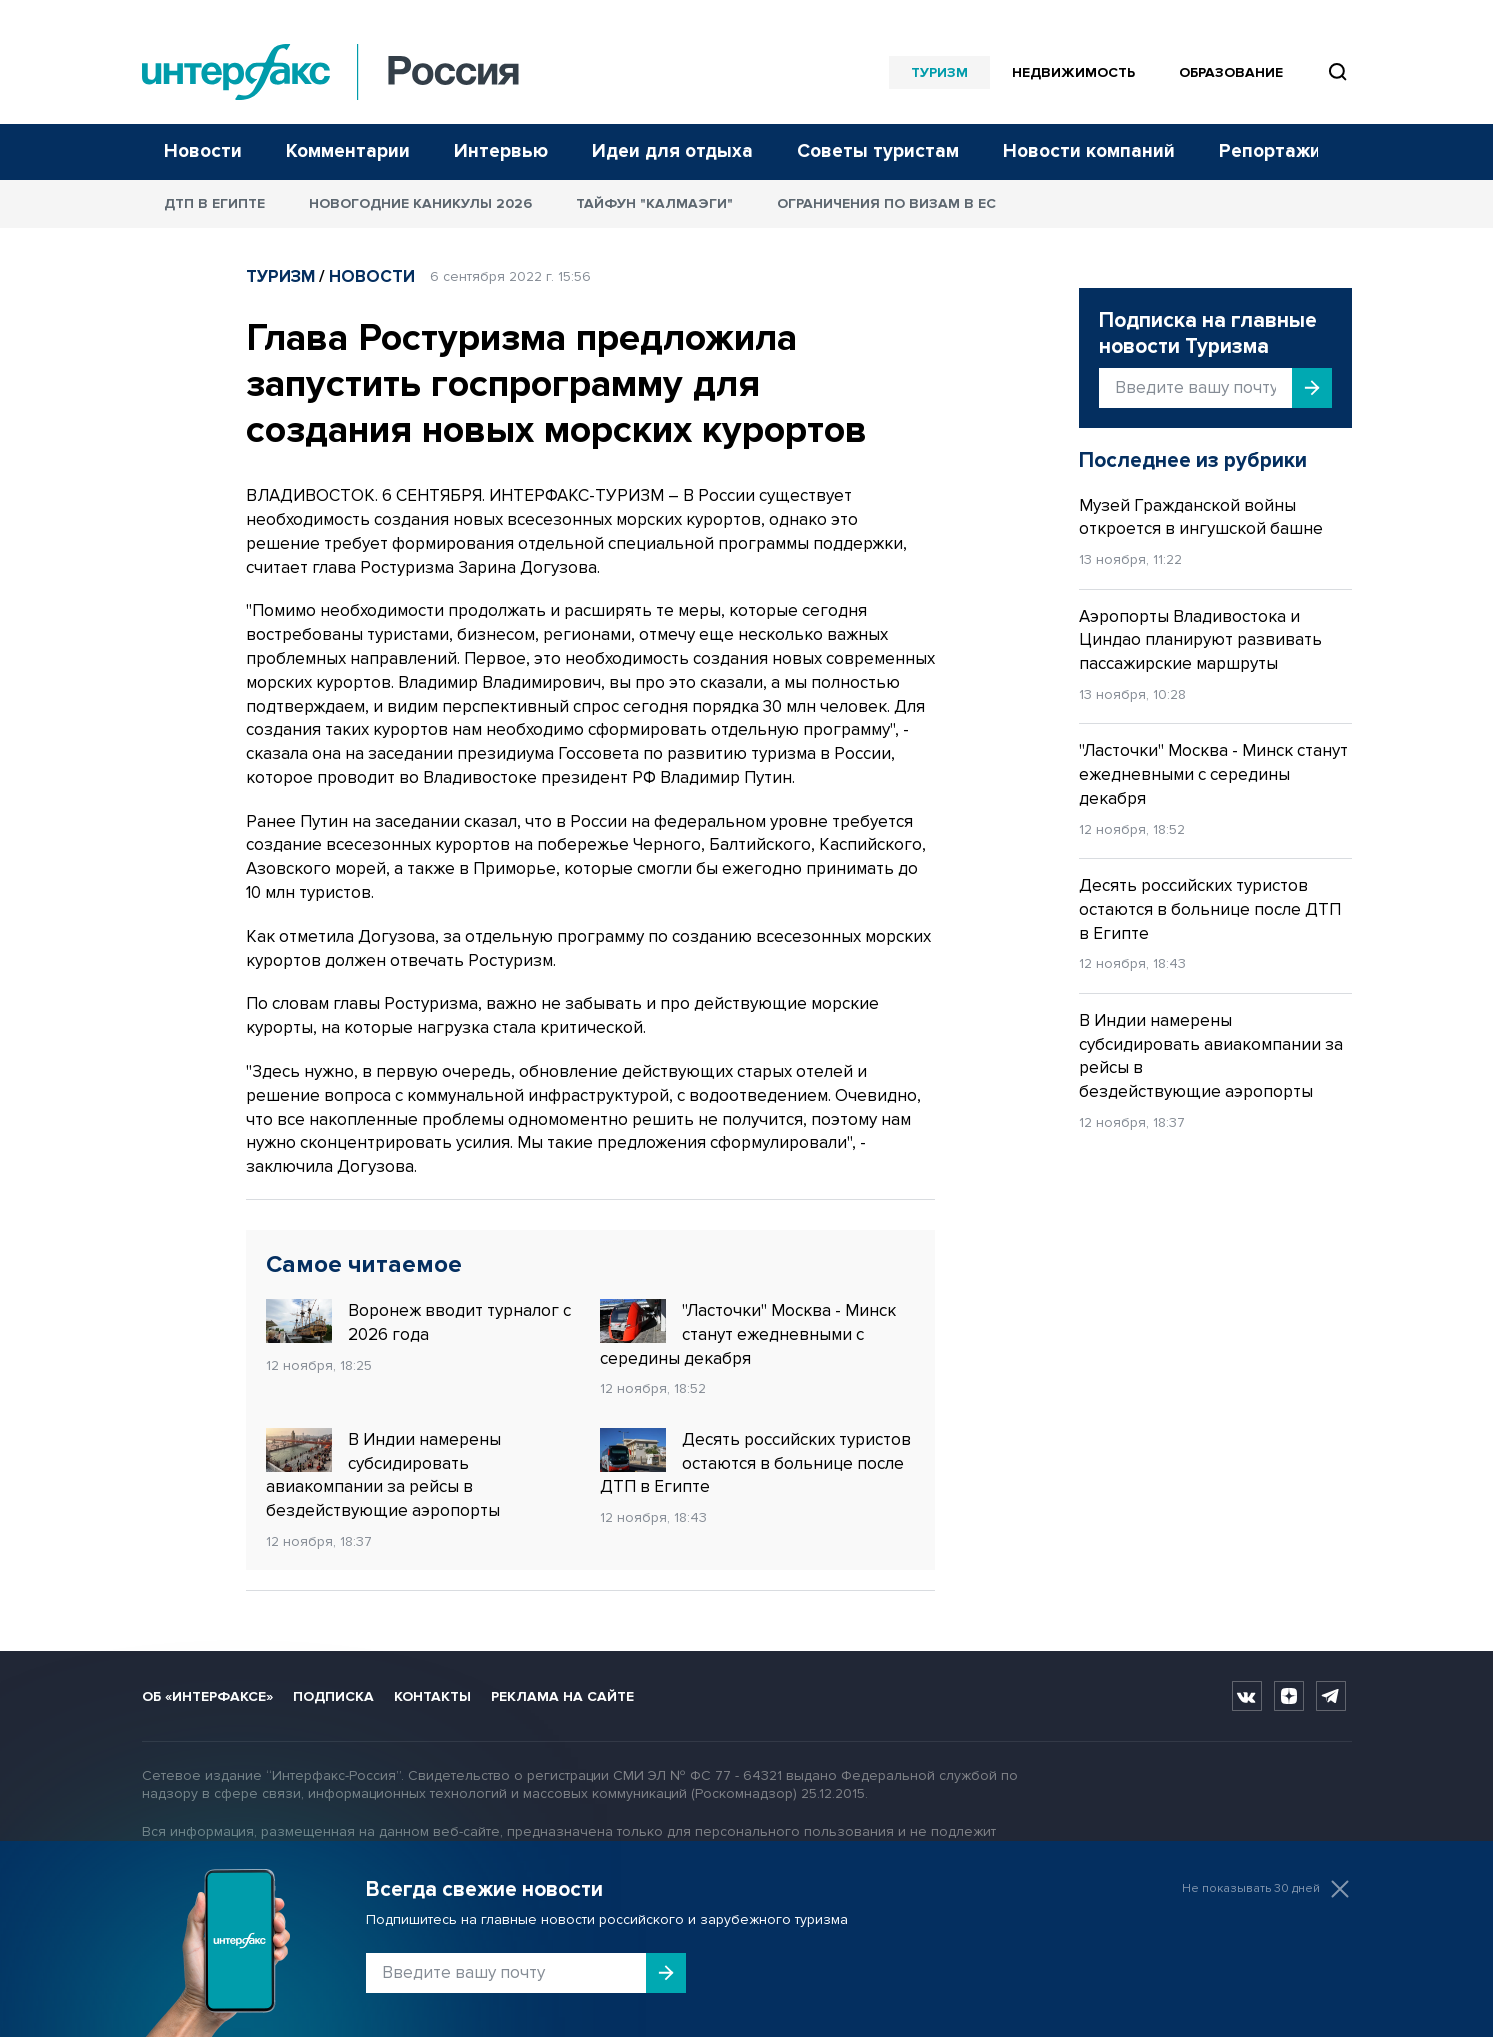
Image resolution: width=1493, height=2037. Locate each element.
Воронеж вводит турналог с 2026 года (418, 1322)
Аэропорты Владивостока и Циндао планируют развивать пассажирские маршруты (1200, 640)
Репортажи (1270, 151)
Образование (1231, 72)
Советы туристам (878, 151)
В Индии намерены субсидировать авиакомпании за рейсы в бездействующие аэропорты (383, 1474)
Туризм (939, 72)
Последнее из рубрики (1193, 460)
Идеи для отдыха (672, 151)
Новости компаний (1089, 151)
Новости (203, 151)
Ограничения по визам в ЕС (886, 203)
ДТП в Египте (214, 203)
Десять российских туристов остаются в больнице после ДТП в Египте (755, 1463)
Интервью (501, 151)
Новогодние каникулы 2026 (420, 203)
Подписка (333, 1696)
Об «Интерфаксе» (207, 1696)
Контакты (432, 1696)
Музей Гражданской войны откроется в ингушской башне (1201, 517)
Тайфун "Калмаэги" (654, 203)
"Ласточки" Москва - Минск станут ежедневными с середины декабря (748, 1334)
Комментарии (348, 151)
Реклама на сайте (562, 1696)
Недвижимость (1073, 72)
